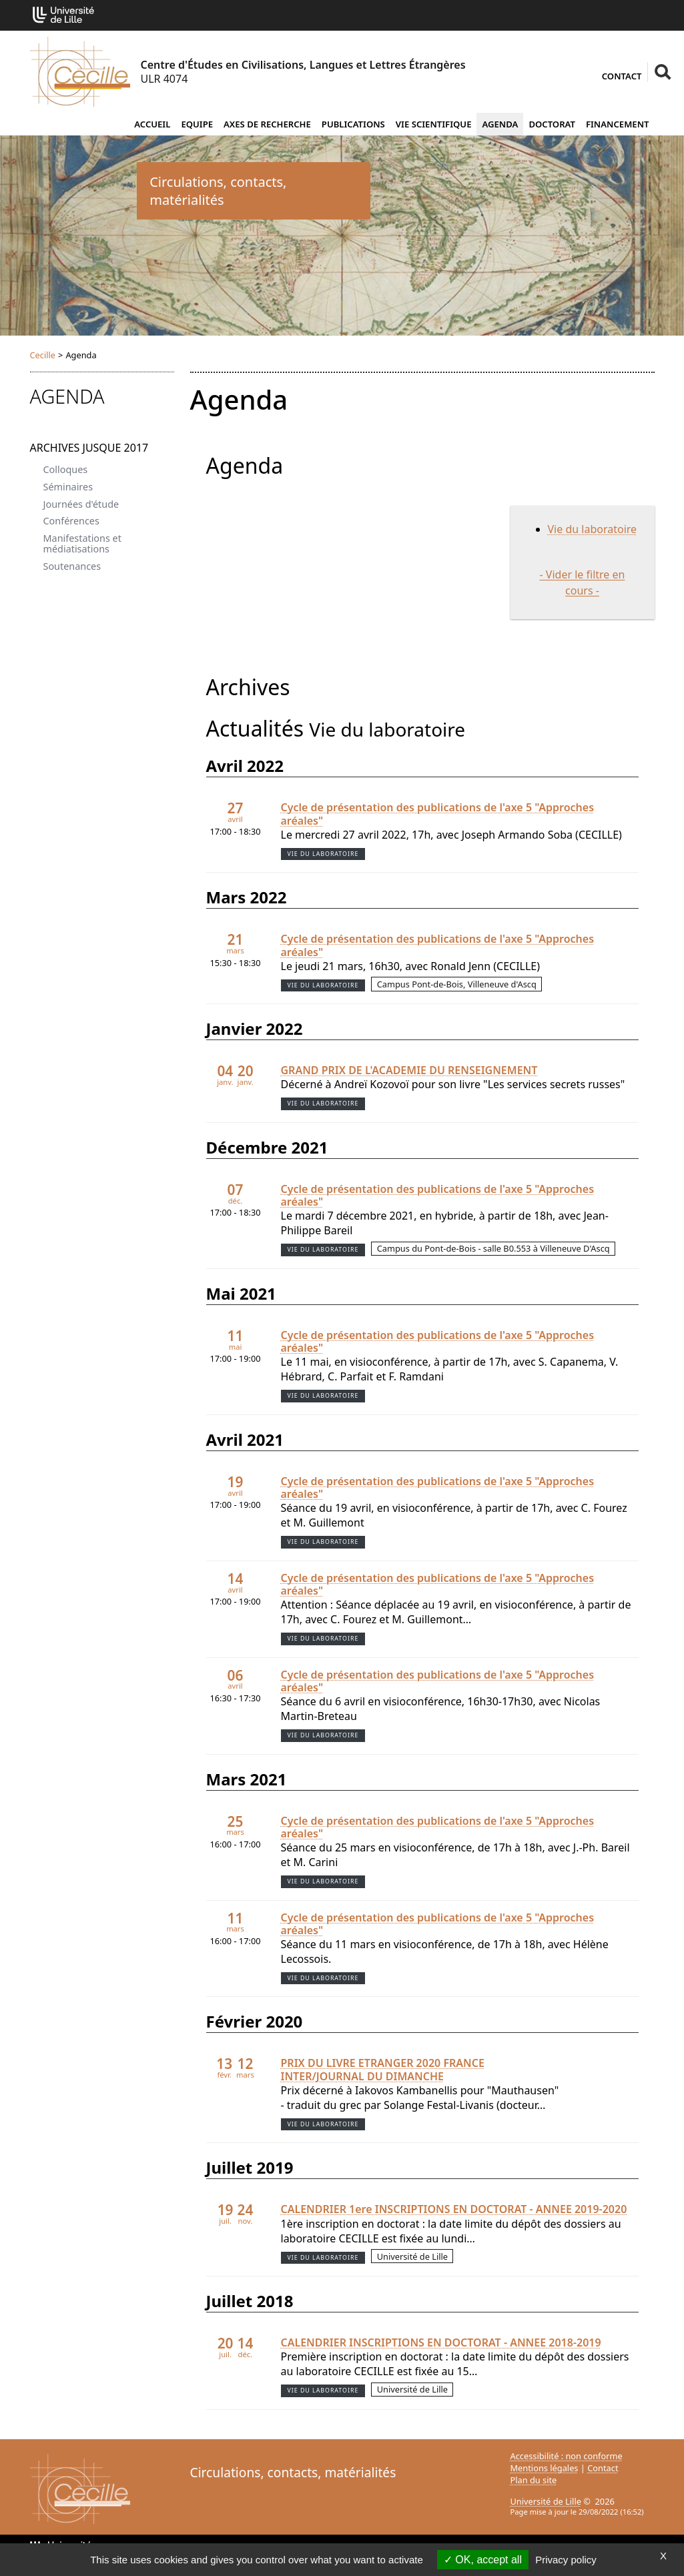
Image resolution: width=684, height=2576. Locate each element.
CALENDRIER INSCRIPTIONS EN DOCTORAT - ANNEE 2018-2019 (441, 2342)
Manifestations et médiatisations (82, 543)
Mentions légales (544, 2468)
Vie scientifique (434, 124)
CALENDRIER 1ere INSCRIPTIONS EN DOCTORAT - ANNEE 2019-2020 (454, 2209)
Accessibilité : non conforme (566, 2456)
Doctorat (552, 124)
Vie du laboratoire (592, 529)
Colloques (65, 469)
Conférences (71, 520)
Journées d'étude (81, 504)
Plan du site (533, 2480)
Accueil (152, 124)
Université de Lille (545, 2501)
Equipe (197, 124)
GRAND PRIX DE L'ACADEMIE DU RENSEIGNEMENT (409, 1070)
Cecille (43, 355)
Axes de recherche (267, 124)
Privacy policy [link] (566, 2559)
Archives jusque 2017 (89, 447)
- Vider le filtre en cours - (582, 582)
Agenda (500, 124)
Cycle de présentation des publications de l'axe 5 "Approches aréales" (438, 814)
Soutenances (72, 566)
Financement (617, 124)
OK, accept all (483, 2559)
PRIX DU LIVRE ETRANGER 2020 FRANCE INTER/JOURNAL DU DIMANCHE (382, 2069)
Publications (353, 124)
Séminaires (68, 486)
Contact (622, 76)
